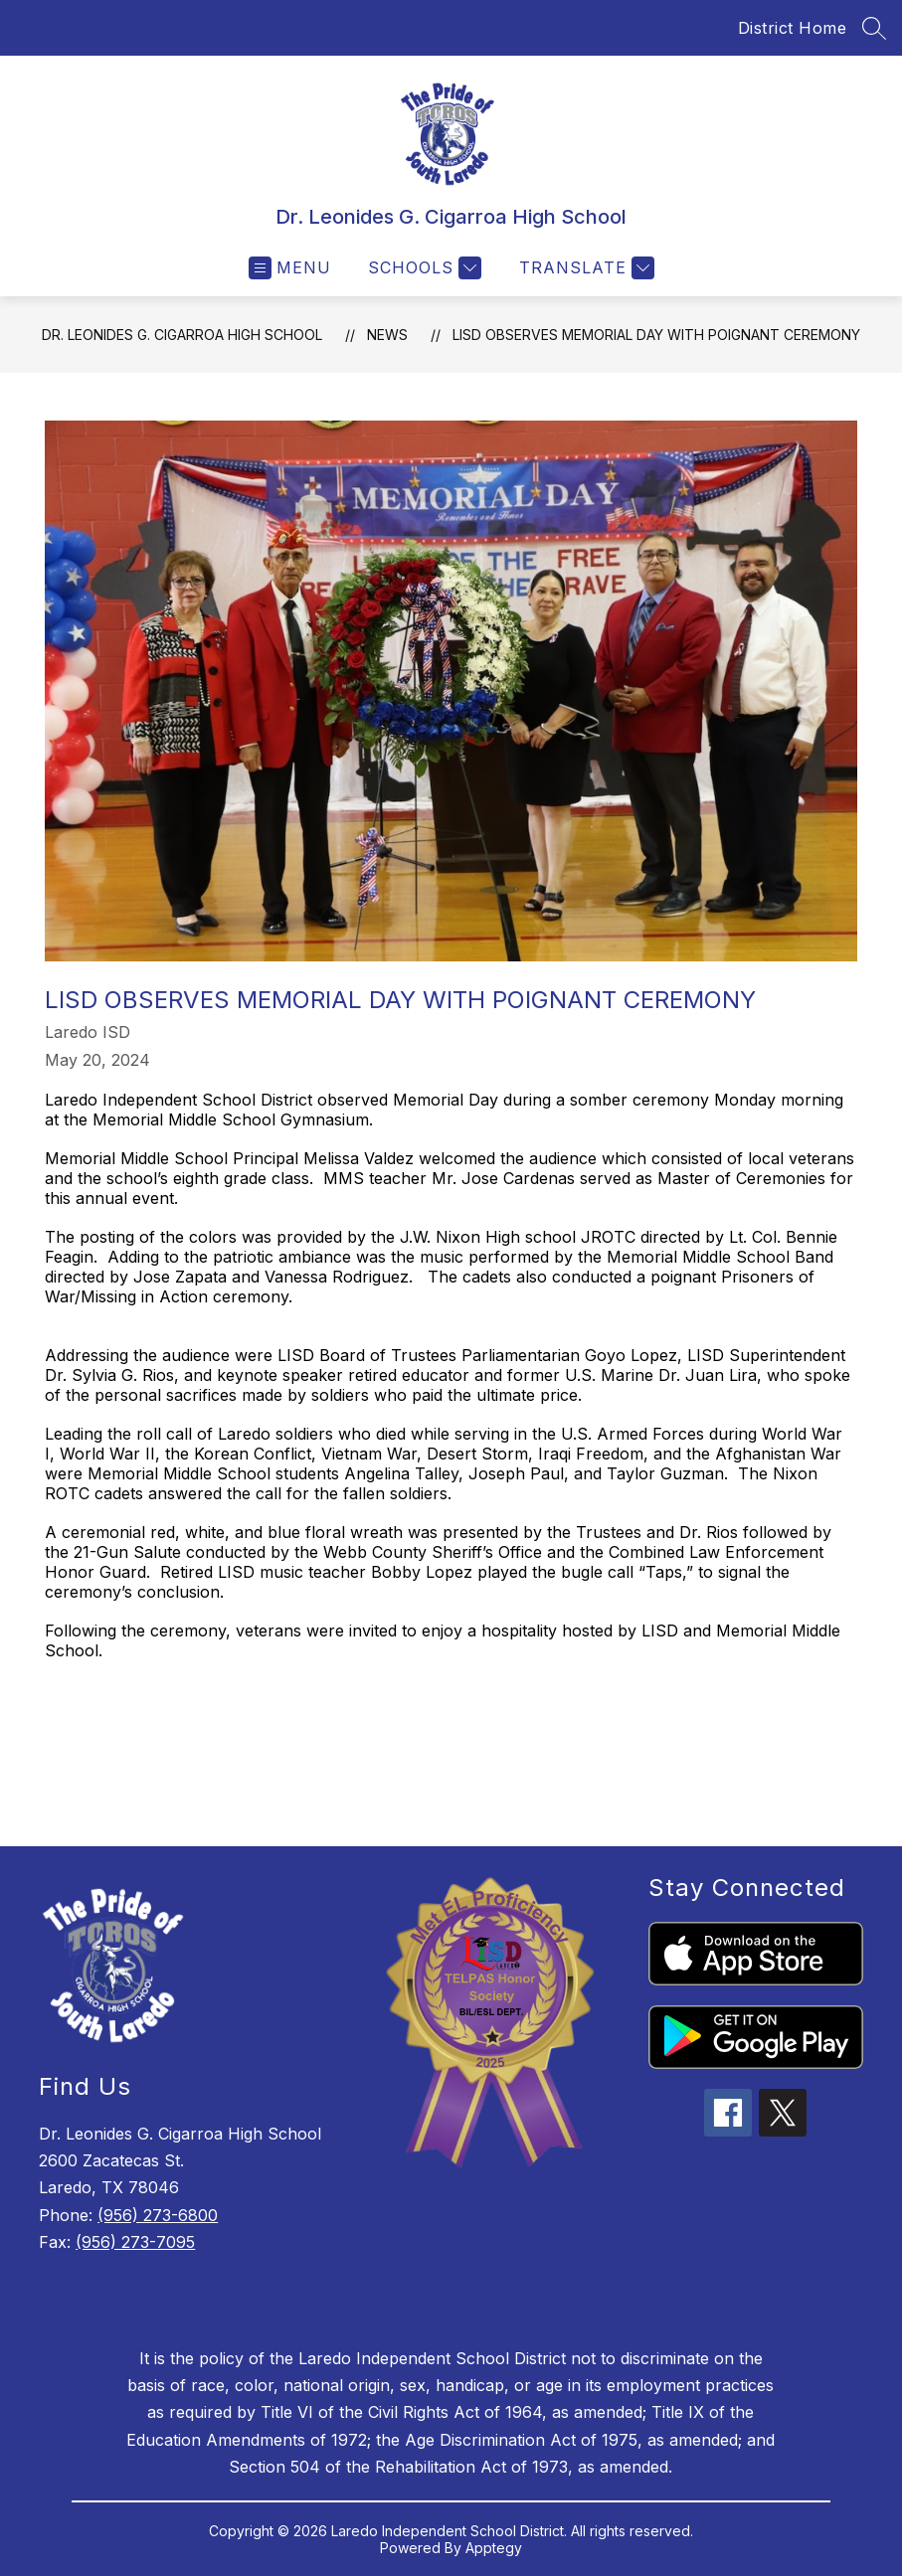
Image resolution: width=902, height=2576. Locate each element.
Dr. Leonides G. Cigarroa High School (182, 334)
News (387, 334)
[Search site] (874, 28)
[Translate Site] (584, 268)
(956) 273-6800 (157, 2215)
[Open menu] (290, 268)
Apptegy (493, 2547)
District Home (792, 28)
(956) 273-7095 (135, 2242)
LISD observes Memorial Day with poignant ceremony (656, 334)
